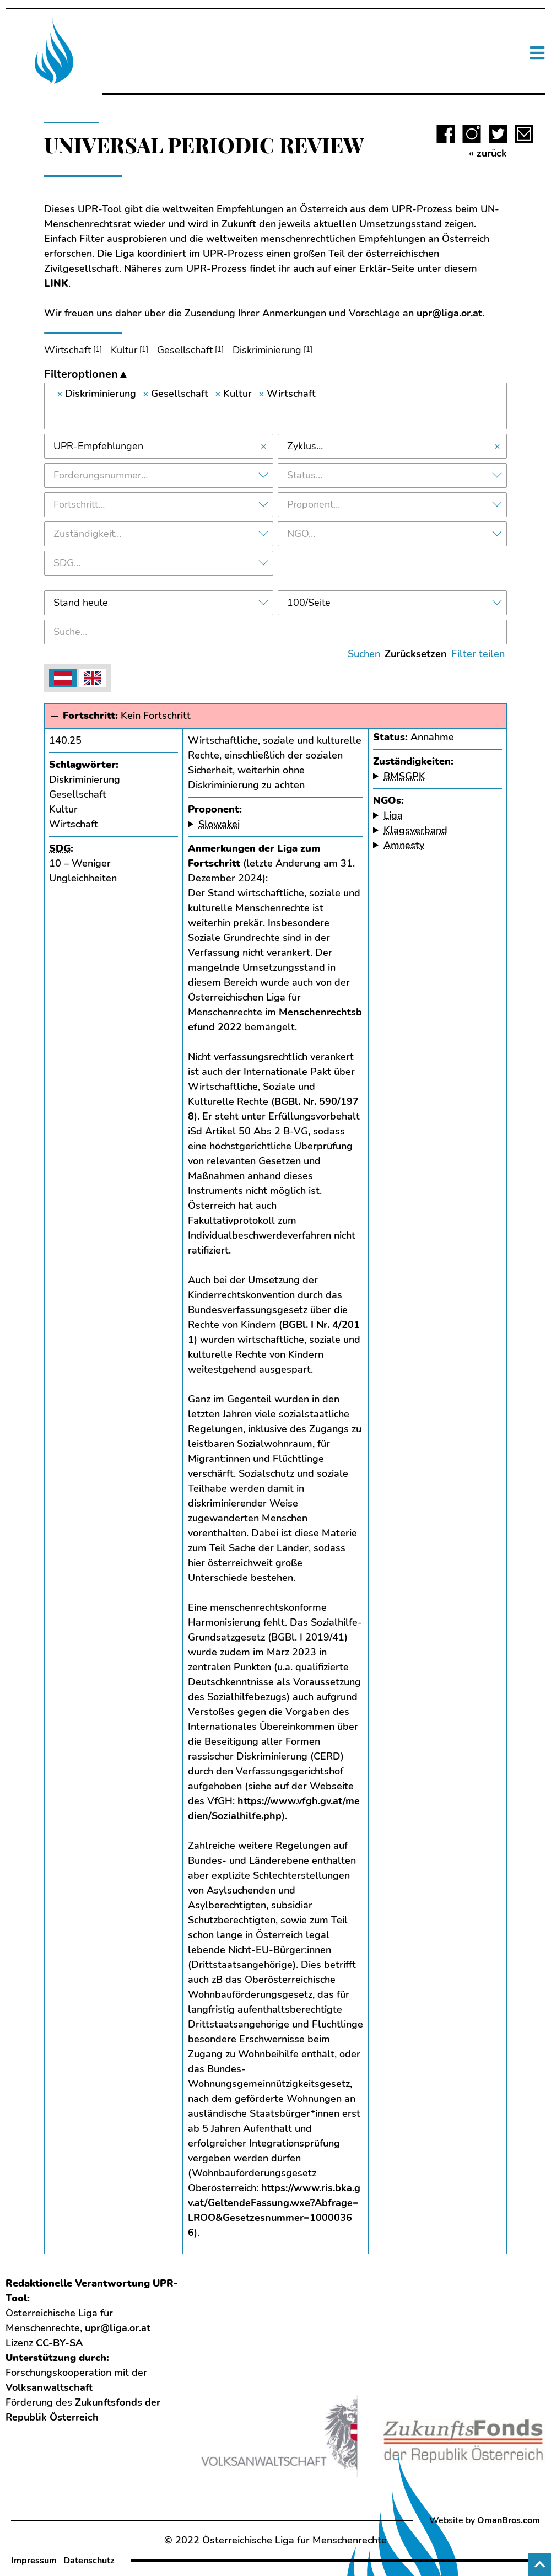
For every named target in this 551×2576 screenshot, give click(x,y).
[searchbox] (275, 413)
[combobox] (275, 406)
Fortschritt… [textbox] (79, 504)
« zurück (488, 153)
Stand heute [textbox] (80, 602)
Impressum (34, 2561)
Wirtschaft (67, 350)
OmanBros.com (508, 2520)
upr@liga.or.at (449, 313)
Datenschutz (89, 2561)
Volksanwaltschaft (49, 2387)
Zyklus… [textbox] (305, 446)
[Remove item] (60, 394)
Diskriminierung (267, 350)
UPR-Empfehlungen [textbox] (98, 446)
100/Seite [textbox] (309, 602)
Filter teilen (478, 653)
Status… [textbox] (304, 475)
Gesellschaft (185, 350)
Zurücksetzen (416, 653)
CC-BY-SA (59, 2342)
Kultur (124, 350)
